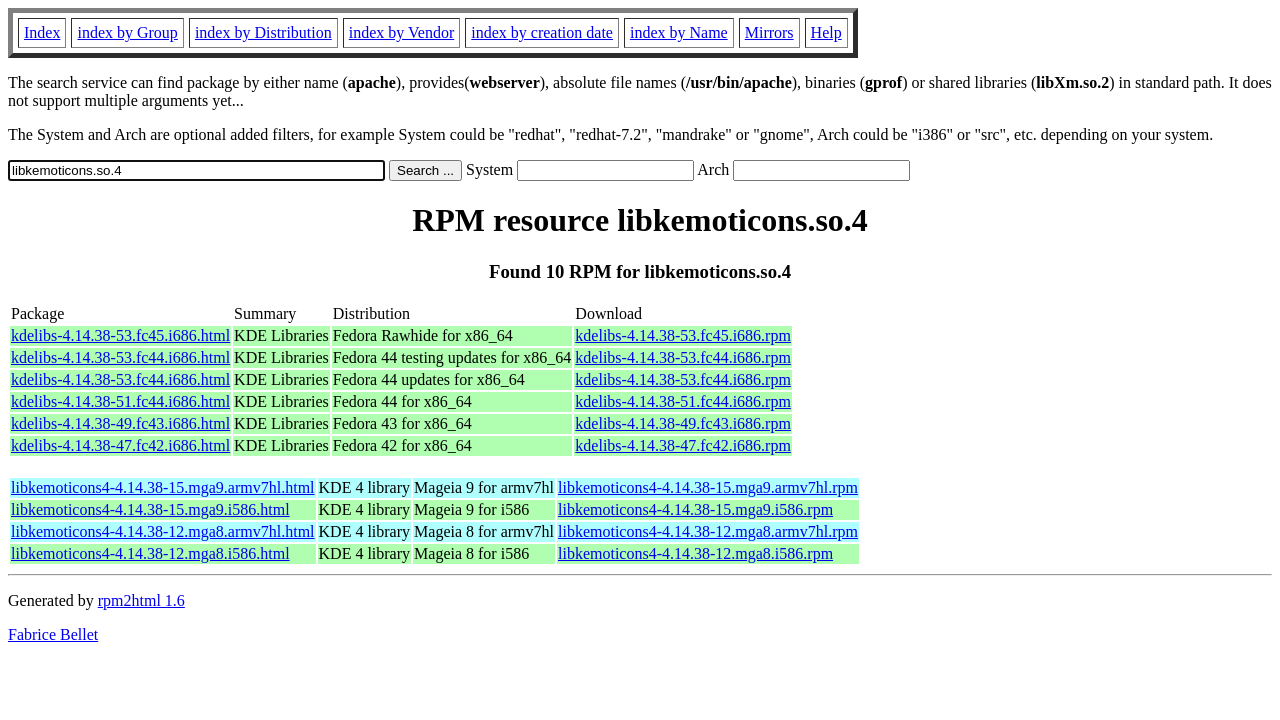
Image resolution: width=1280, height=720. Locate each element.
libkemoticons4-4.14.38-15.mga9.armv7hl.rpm (708, 487)
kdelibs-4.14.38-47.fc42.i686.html (120, 445)
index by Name (679, 32)
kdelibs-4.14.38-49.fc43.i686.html (120, 423)
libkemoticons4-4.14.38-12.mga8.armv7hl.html (163, 531)
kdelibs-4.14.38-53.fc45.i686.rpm (683, 335)
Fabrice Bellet (53, 634)
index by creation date (542, 32)
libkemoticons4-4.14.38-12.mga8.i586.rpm (695, 553)
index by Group (127, 32)
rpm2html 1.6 (141, 600)
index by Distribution (263, 32)
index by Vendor (401, 32)
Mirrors (769, 32)
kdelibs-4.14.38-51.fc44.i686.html (120, 401)
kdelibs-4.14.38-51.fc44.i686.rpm (683, 401)
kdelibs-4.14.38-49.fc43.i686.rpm (683, 423)
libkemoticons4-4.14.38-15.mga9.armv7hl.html (163, 487)
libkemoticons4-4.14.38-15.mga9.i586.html (150, 509)
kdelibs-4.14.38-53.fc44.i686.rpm (683, 357)
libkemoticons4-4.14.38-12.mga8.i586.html (150, 553)
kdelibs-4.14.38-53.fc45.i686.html (120, 335)
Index (42, 32)
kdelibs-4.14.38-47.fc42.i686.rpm (683, 445)
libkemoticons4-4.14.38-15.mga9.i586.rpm (695, 509)
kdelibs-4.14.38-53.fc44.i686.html (120, 357)
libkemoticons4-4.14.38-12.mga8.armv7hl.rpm (708, 531)
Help (826, 32)
